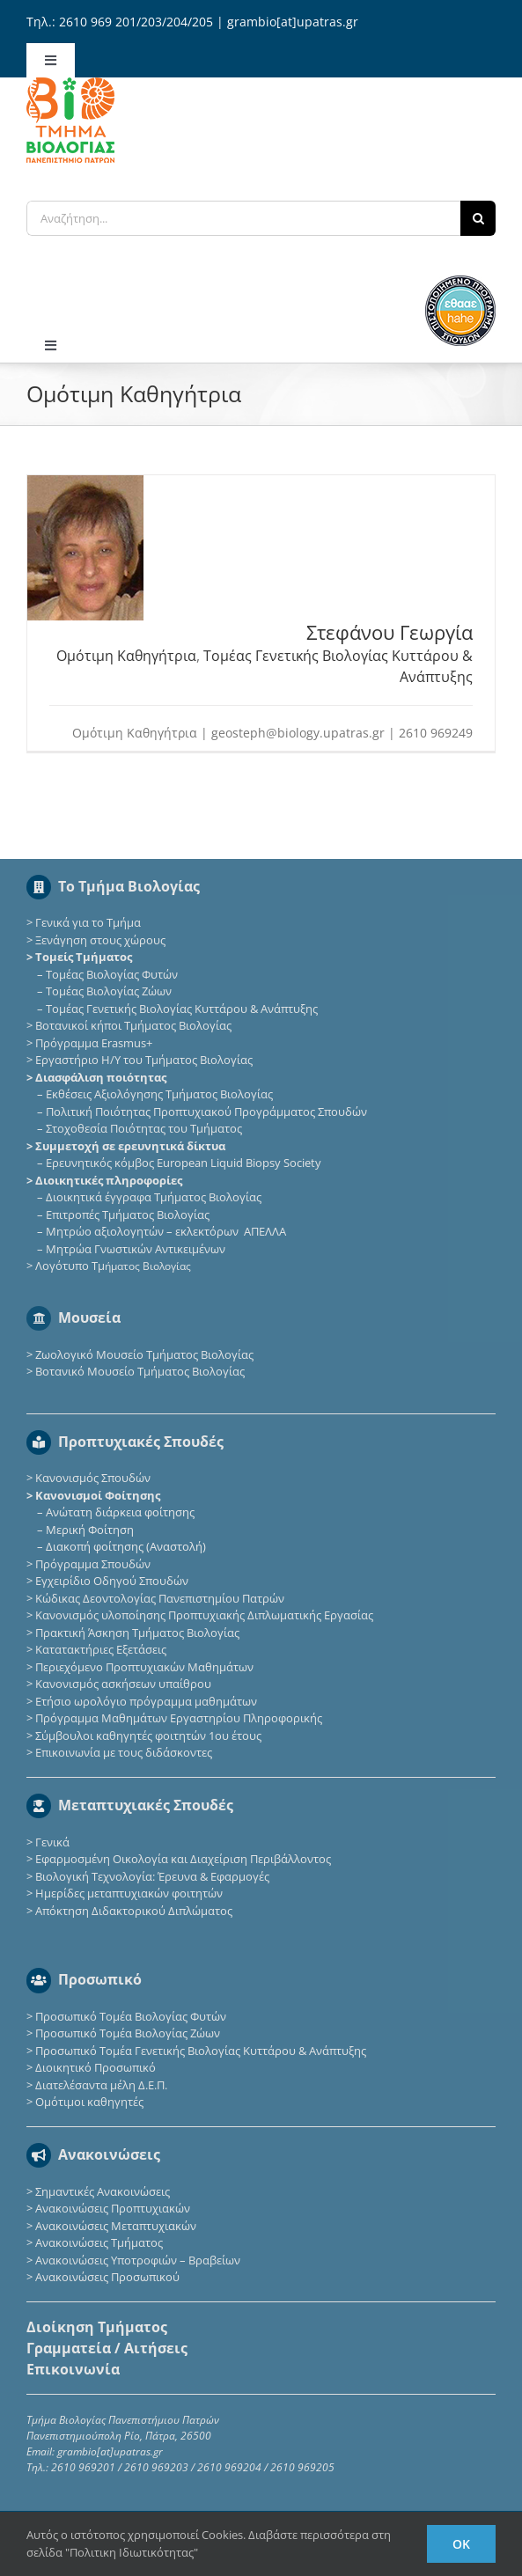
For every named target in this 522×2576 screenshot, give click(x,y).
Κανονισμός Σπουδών (93, 1478)
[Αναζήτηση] (478, 218)
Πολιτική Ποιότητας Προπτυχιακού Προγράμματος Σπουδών (206, 1111)
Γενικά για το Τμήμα (88, 922)
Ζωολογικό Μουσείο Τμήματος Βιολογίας (144, 1354)
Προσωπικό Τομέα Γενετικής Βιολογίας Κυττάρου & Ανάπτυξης (200, 2051)
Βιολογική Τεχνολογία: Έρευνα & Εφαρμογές (151, 1876)
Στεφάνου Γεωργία (389, 632)
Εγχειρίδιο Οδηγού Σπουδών (111, 1581)
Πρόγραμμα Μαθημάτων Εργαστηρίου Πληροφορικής (178, 1718)
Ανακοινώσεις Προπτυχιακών (111, 2208)
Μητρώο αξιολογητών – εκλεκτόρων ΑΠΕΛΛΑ (166, 1231)
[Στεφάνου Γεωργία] (85, 484)
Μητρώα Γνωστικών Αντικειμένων (135, 1249)
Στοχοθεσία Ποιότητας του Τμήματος (144, 1128)
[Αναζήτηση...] (243, 218)
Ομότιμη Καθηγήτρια (126, 655)
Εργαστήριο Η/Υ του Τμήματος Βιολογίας (144, 1060)
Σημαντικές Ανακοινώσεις (102, 2191)
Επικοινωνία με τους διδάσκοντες (123, 1752)
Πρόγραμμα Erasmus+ (93, 1043)
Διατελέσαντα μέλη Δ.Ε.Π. (101, 2085)
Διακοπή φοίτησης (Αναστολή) (126, 1546)
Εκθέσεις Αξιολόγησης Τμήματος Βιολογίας (159, 1094)
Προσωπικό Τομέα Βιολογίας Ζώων (127, 2033)
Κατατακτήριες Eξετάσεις (100, 1649)
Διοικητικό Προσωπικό (95, 2067)
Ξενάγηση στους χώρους (100, 940)
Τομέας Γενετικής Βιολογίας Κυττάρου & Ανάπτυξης (182, 1008)
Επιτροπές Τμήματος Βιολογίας (128, 1214)
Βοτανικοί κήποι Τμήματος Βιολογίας (133, 1025)
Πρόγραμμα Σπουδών (93, 1564)
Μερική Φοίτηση (90, 1530)
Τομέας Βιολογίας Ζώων (109, 991)
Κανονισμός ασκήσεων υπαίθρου (123, 1684)
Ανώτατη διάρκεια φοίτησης (120, 1512)
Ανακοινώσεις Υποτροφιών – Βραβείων (137, 2260)
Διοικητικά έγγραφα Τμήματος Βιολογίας (153, 1197)
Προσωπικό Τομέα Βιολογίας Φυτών (130, 2016)
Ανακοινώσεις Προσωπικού (107, 2277)
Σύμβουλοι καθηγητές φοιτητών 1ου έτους (148, 1735)
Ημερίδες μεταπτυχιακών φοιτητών (129, 1893)
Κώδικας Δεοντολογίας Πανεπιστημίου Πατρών (159, 1598)
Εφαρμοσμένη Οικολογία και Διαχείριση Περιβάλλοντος (183, 1859)
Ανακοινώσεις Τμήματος (99, 2242)
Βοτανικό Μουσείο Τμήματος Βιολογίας (140, 1371)
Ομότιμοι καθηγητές (89, 2102)
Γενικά (52, 1842)
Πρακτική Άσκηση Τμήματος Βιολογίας (137, 1632)
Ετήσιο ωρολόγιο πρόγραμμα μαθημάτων (146, 1701)
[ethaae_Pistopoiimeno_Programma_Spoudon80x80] (460, 281)
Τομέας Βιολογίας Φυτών (112, 974)
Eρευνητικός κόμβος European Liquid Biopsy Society (183, 1163)
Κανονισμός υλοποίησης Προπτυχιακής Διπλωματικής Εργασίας (204, 1615)
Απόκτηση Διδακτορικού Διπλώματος (133, 1911)
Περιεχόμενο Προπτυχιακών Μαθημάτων (144, 1667)
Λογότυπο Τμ (113, 1265)
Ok (461, 2544)
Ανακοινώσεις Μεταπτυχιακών (115, 2226)
